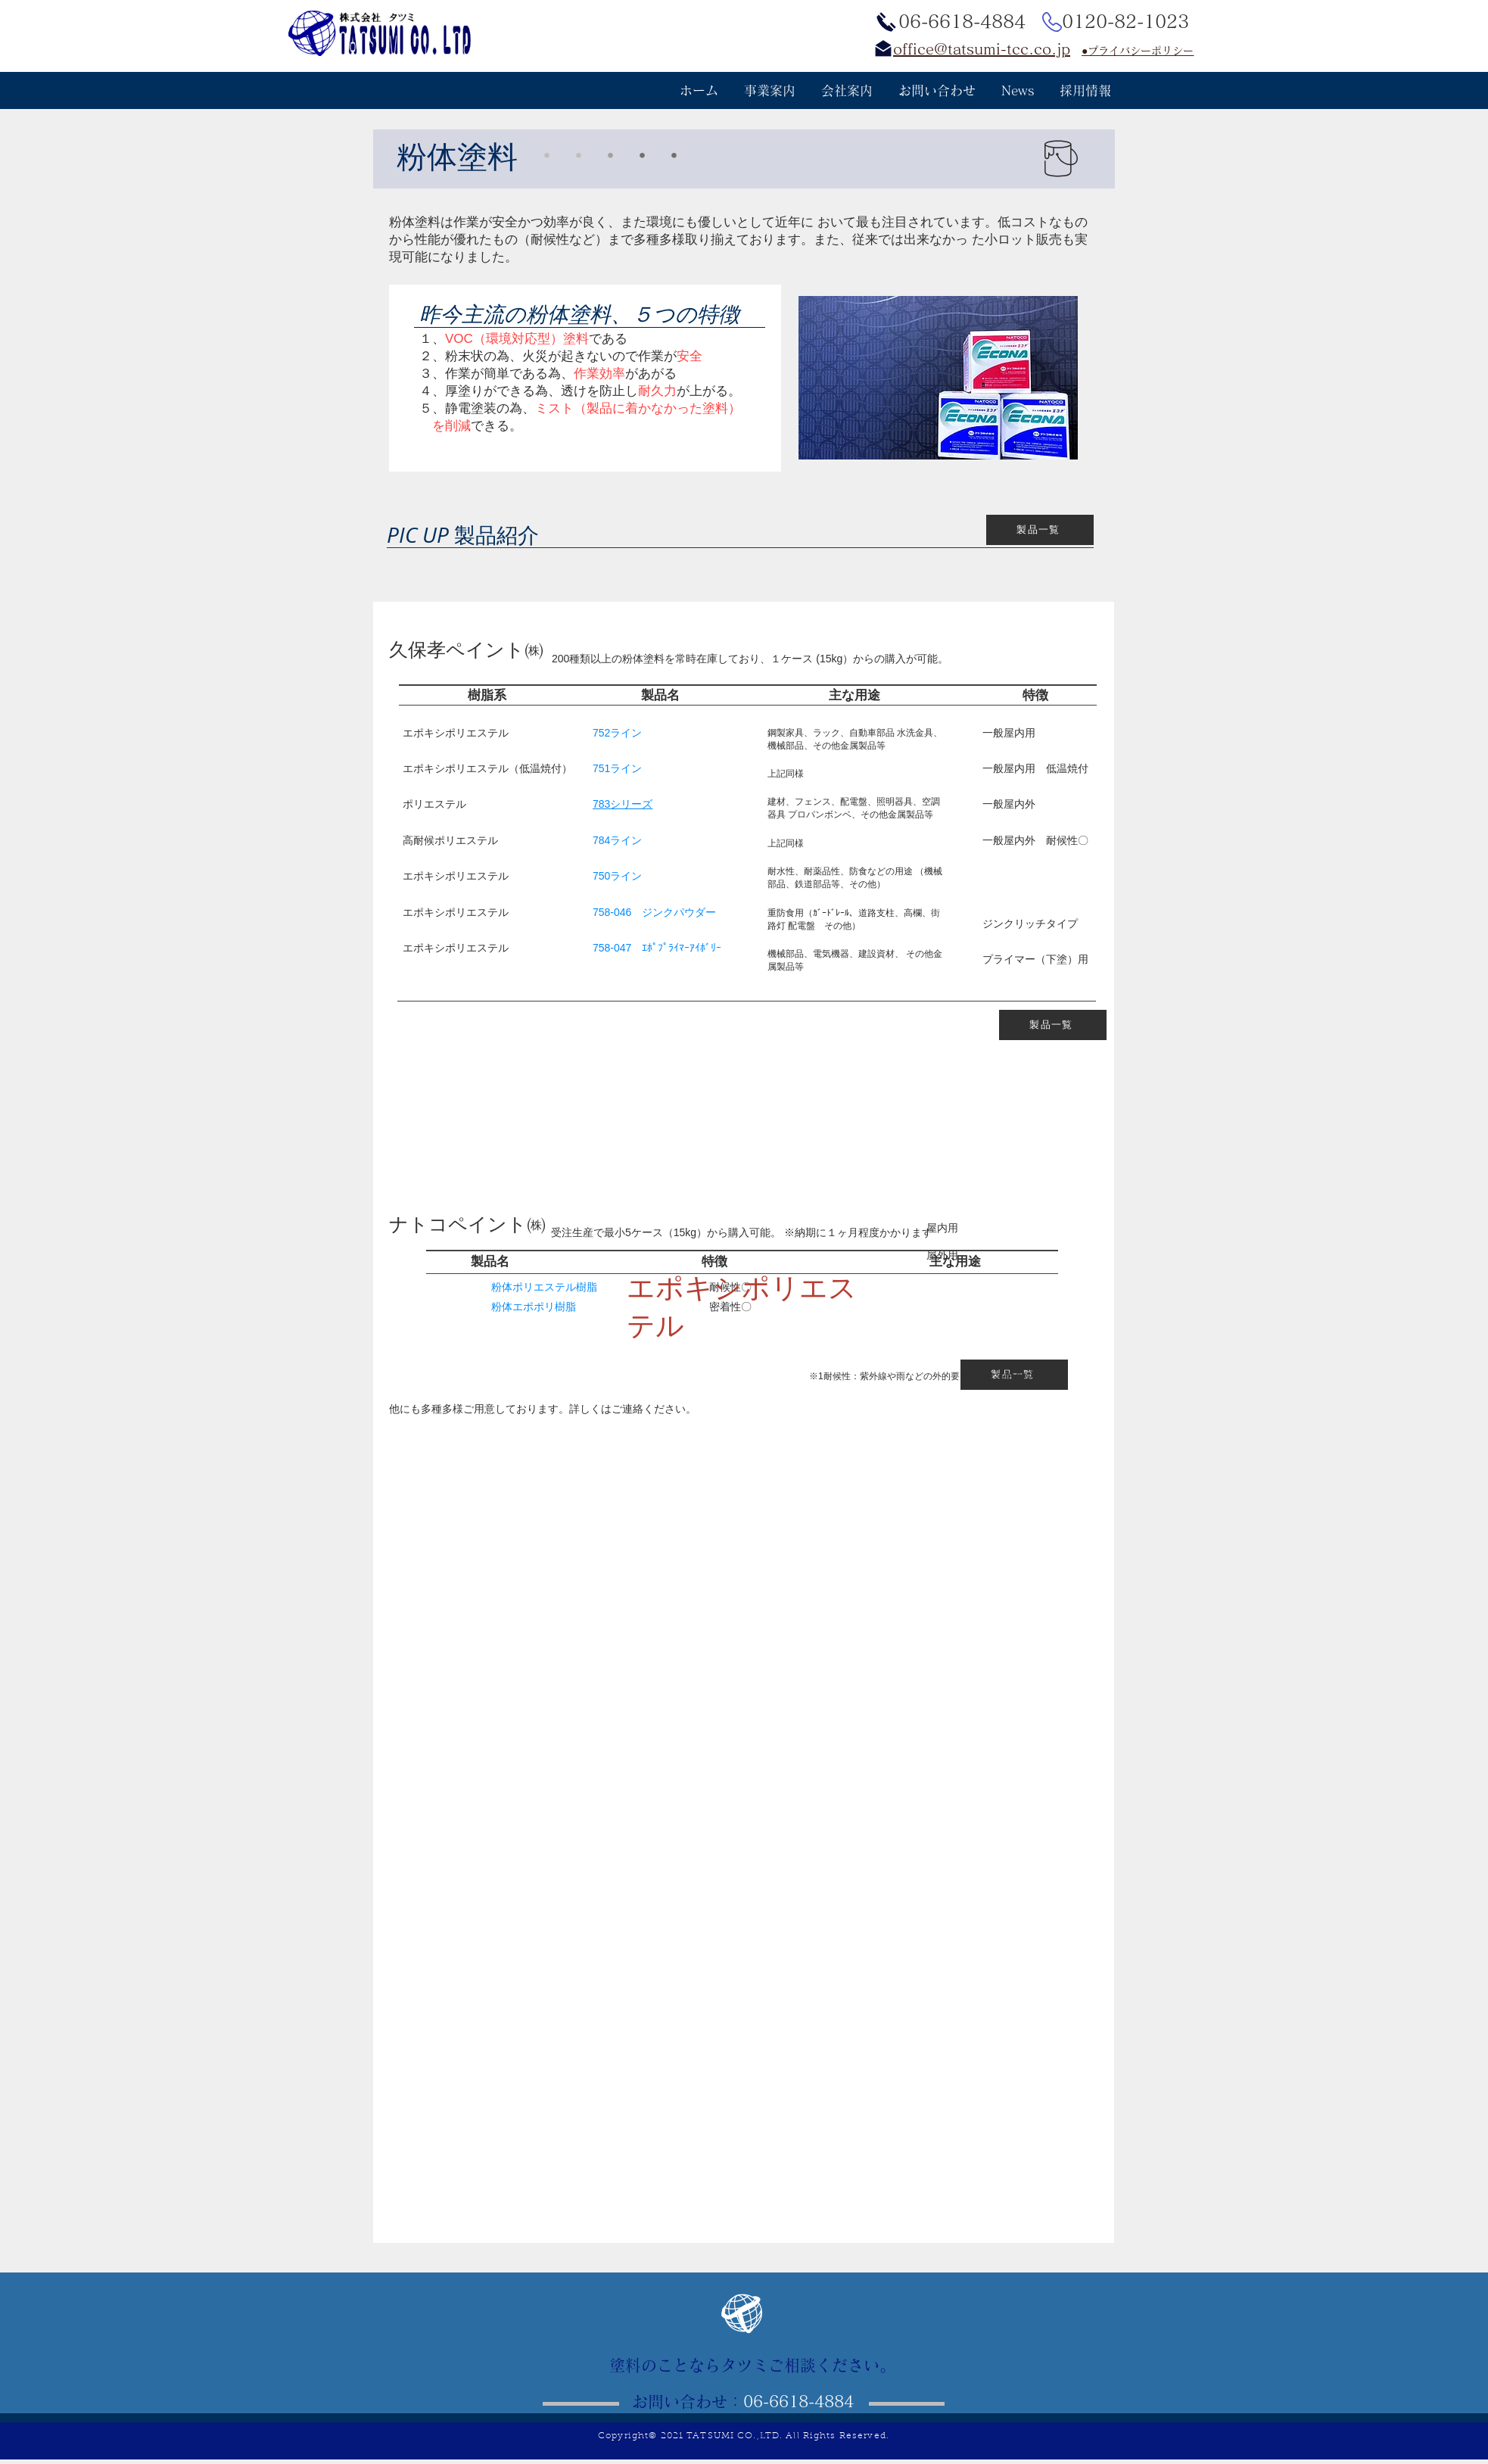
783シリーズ (622, 804)
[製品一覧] (1040, 530)
